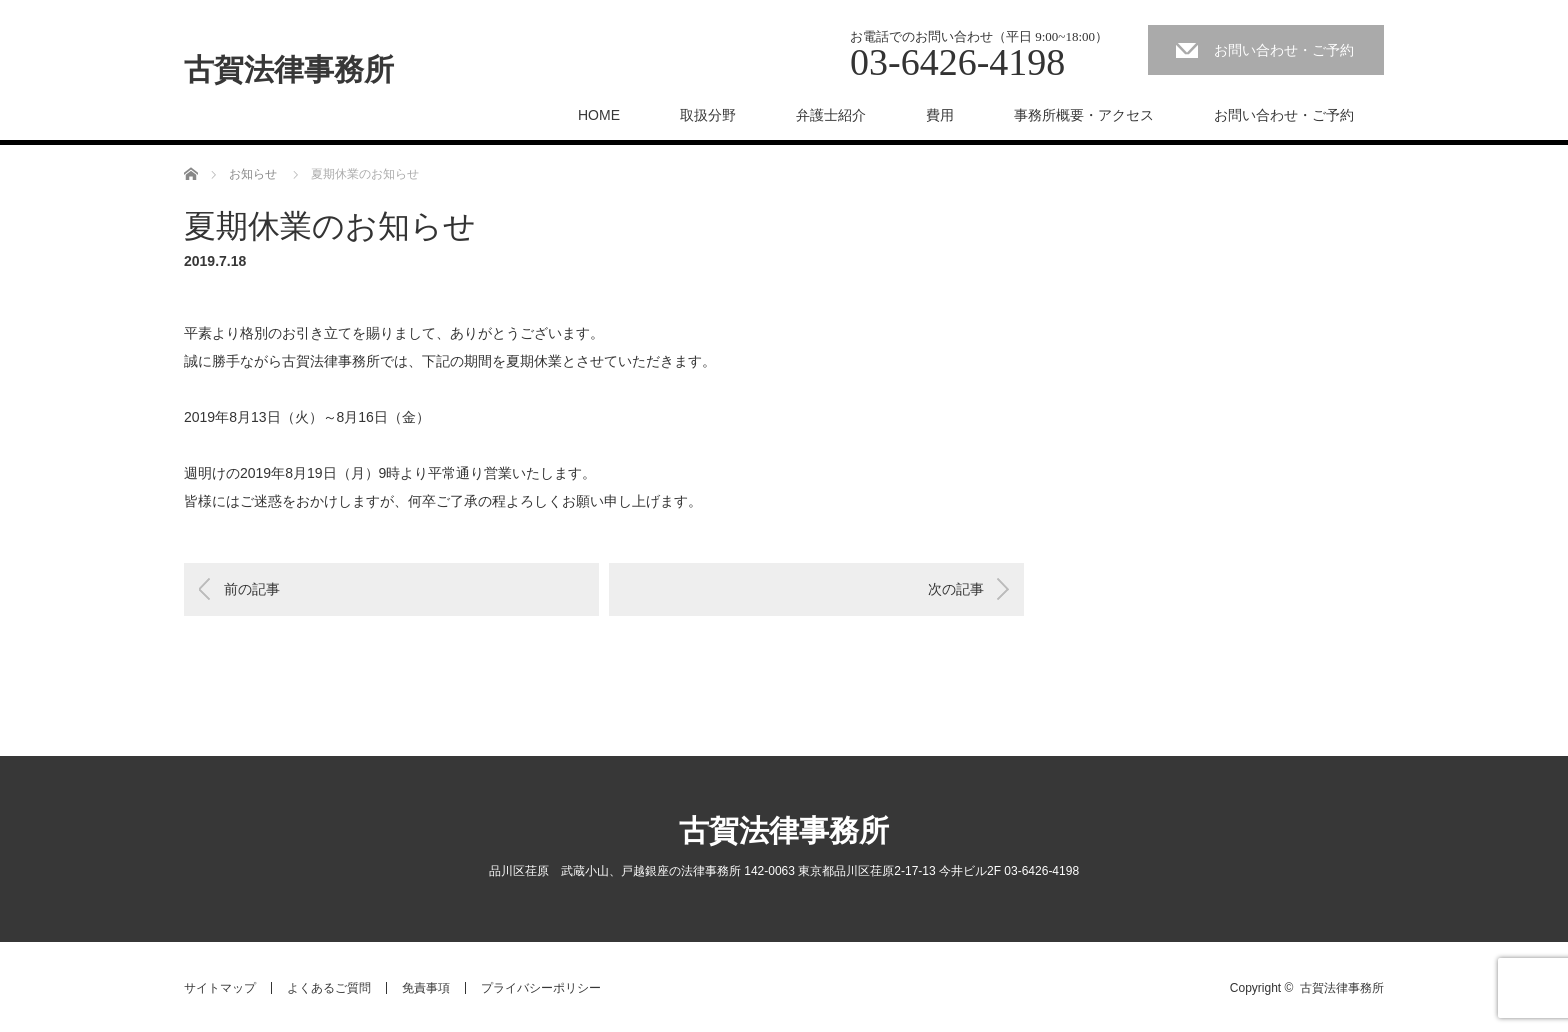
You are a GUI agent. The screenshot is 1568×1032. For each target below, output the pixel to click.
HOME (599, 115)
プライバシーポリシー (541, 988)
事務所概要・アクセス (1084, 115)
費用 (940, 115)
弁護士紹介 (831, 115)
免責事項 (426, 988)
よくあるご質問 (329, 988)
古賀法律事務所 (289, 70)
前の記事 (252, 589)
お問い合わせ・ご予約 (1284, 50)
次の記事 (956, 589)
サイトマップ (220, 988)
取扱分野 (708, 115)
